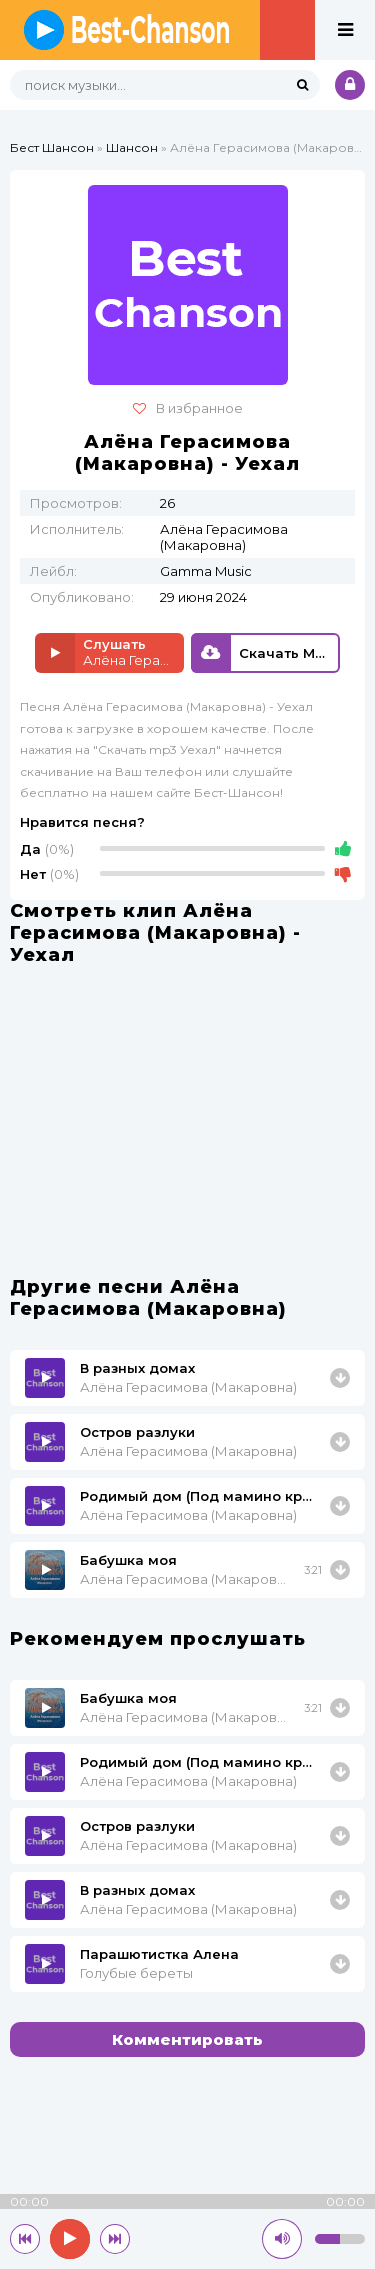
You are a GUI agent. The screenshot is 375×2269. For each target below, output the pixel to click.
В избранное (188, 408)
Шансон (132, 147)
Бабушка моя (128, 1560)
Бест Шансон (52, 147)
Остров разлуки (137, 1432)
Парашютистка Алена (159, 1954)
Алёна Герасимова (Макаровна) (188, 1387)
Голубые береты (136, 1973)
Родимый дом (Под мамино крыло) (201, 1496)
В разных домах (137, 1368)
